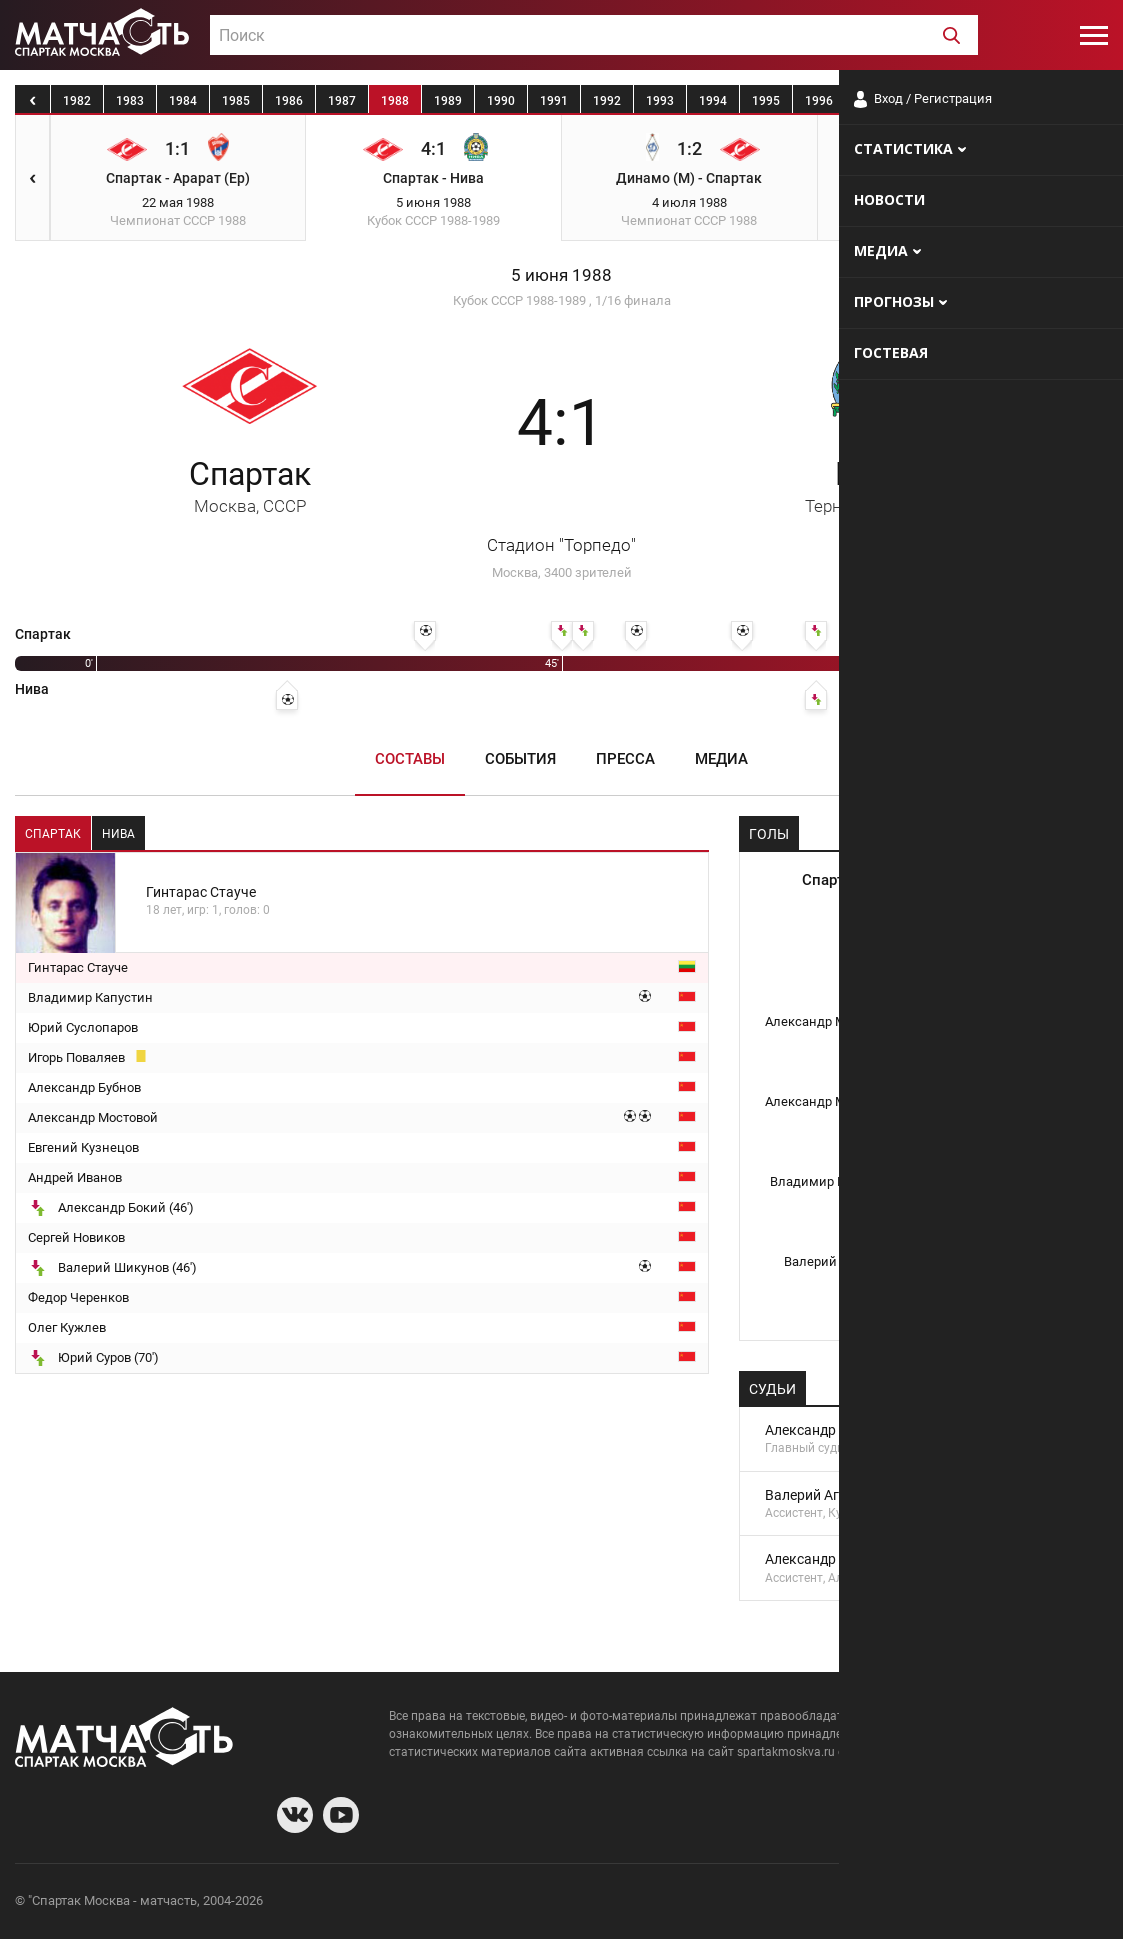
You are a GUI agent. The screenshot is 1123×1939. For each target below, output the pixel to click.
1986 (289, 101)
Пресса (625, 759)
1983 (130, 101)
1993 (660, 101)
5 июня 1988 (561, 275)
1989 (448, 101)
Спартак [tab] (53, 834)
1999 (978, 101)
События (520, 759)
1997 (872, 101)
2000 (1031, 101)
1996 (819, 101)
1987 (342, 101)
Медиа (721, 759)
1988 (395, 101)
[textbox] (594, 36)
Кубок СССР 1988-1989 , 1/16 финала (562, 300)
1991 (554, 101)
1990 (501, 101)
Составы (410, 759)
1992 (607, 101)
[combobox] (594, 35)
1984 (183, 101)
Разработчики (945, 1903)
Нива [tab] (118, 834)
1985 (236, 101)
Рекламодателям (1055, 1903)
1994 (713, 101)
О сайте (865, 1903)
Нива (873, 485)
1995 (766, 101)
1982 (77, 101)
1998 (925, 101)
